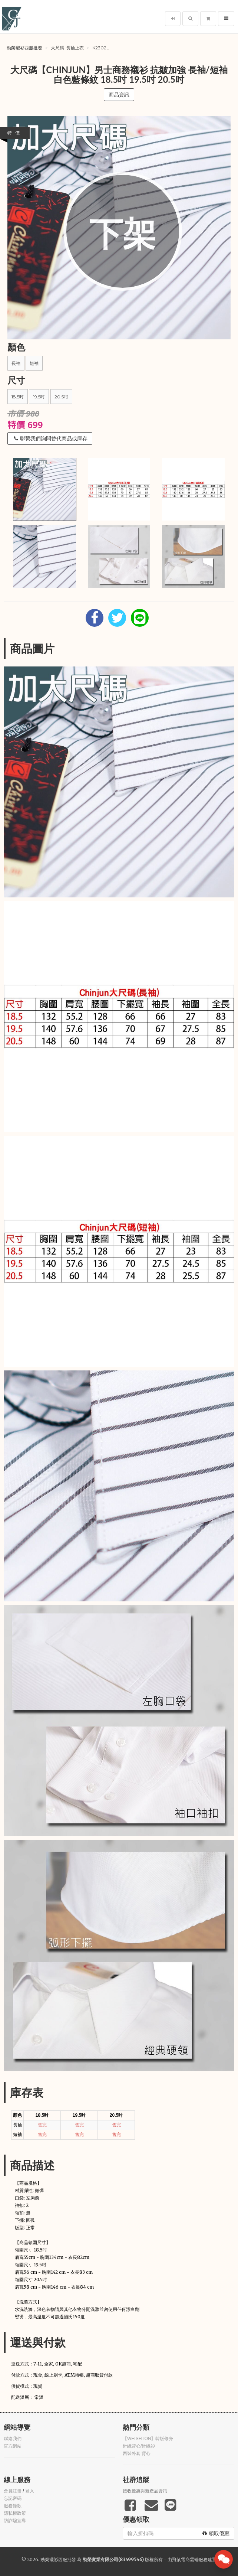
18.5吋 (17, 397)
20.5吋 (61, 397)
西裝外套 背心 (137, 2453)
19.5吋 (39, 397)
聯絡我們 (13, 2438)
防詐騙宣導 (15, 2520)
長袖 (15, 363)
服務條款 (13, 2505)
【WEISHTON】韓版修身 (148, 2438)
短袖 (34, 363)
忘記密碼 (13, 2498)
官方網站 (13, 2446)
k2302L (100, 47)
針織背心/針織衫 (139, 2446)
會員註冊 (13, 2491)
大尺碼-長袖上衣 (67, 47)
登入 (29, 2491)
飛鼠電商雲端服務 (190, 2559)
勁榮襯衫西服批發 (24, 47)
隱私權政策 (15, 2513)
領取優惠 (215, 2533)
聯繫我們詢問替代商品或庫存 (50, 438)
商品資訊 (119, 94)
